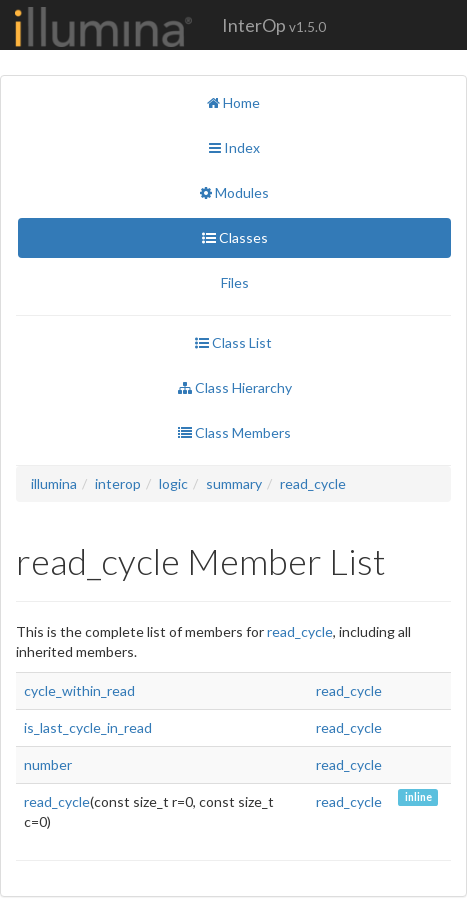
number (48, 764)
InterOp (274, 25)
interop (118, 483)
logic (173, 483)
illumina (54, 483)
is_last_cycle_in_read (88, 727)
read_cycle (313, 483)
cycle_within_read (79, 690)
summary (234, 483)
